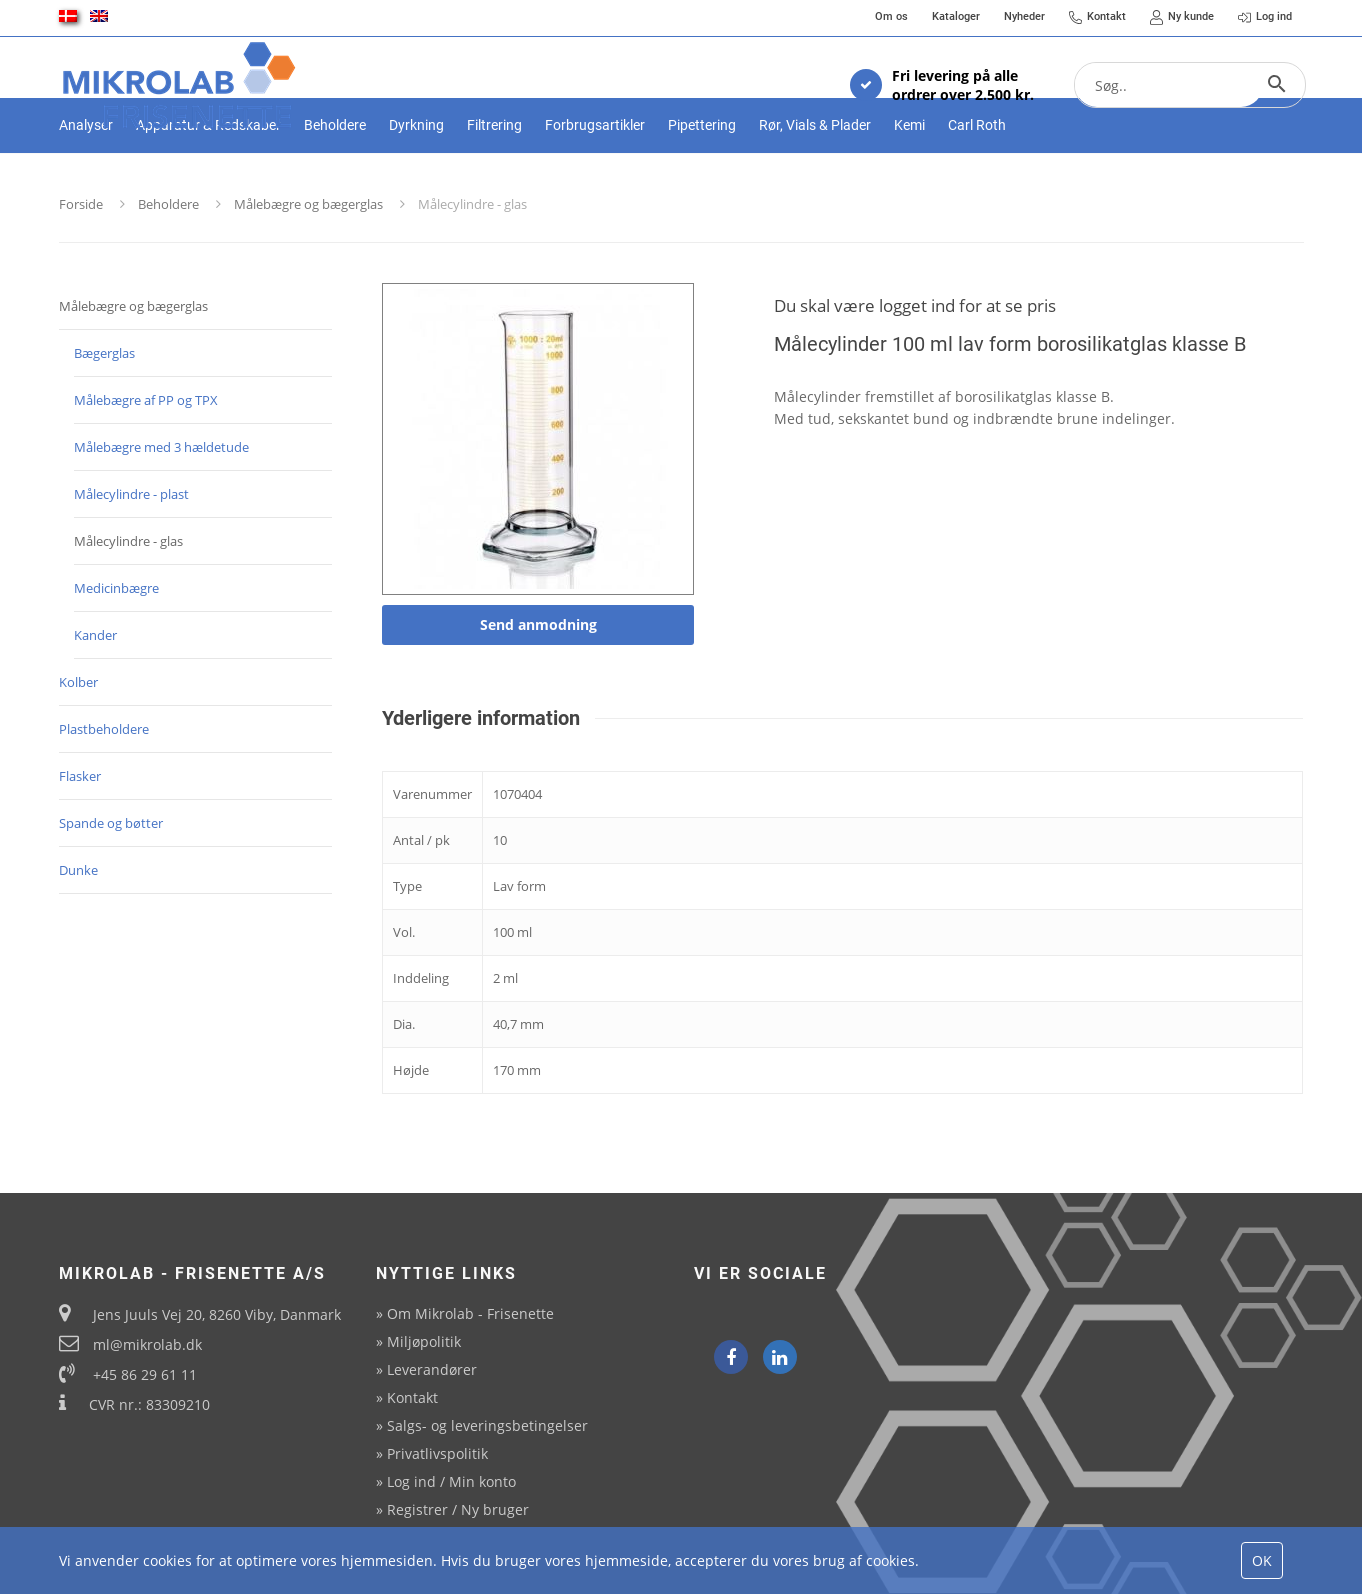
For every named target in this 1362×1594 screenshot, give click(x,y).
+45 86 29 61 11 (145, 1374)
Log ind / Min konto (451, 1481)
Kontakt (412, 1397)
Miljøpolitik (424, 1341)
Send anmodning (538, 693)
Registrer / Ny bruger (458, 1509)
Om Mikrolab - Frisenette (470, 1313)
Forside (81, 273)
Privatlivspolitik (437, 1453)
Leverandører (432, 1369)
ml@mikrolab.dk (147, 1344)
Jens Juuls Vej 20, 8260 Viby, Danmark (217, 1314)
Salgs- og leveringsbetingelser (487, 1425)
